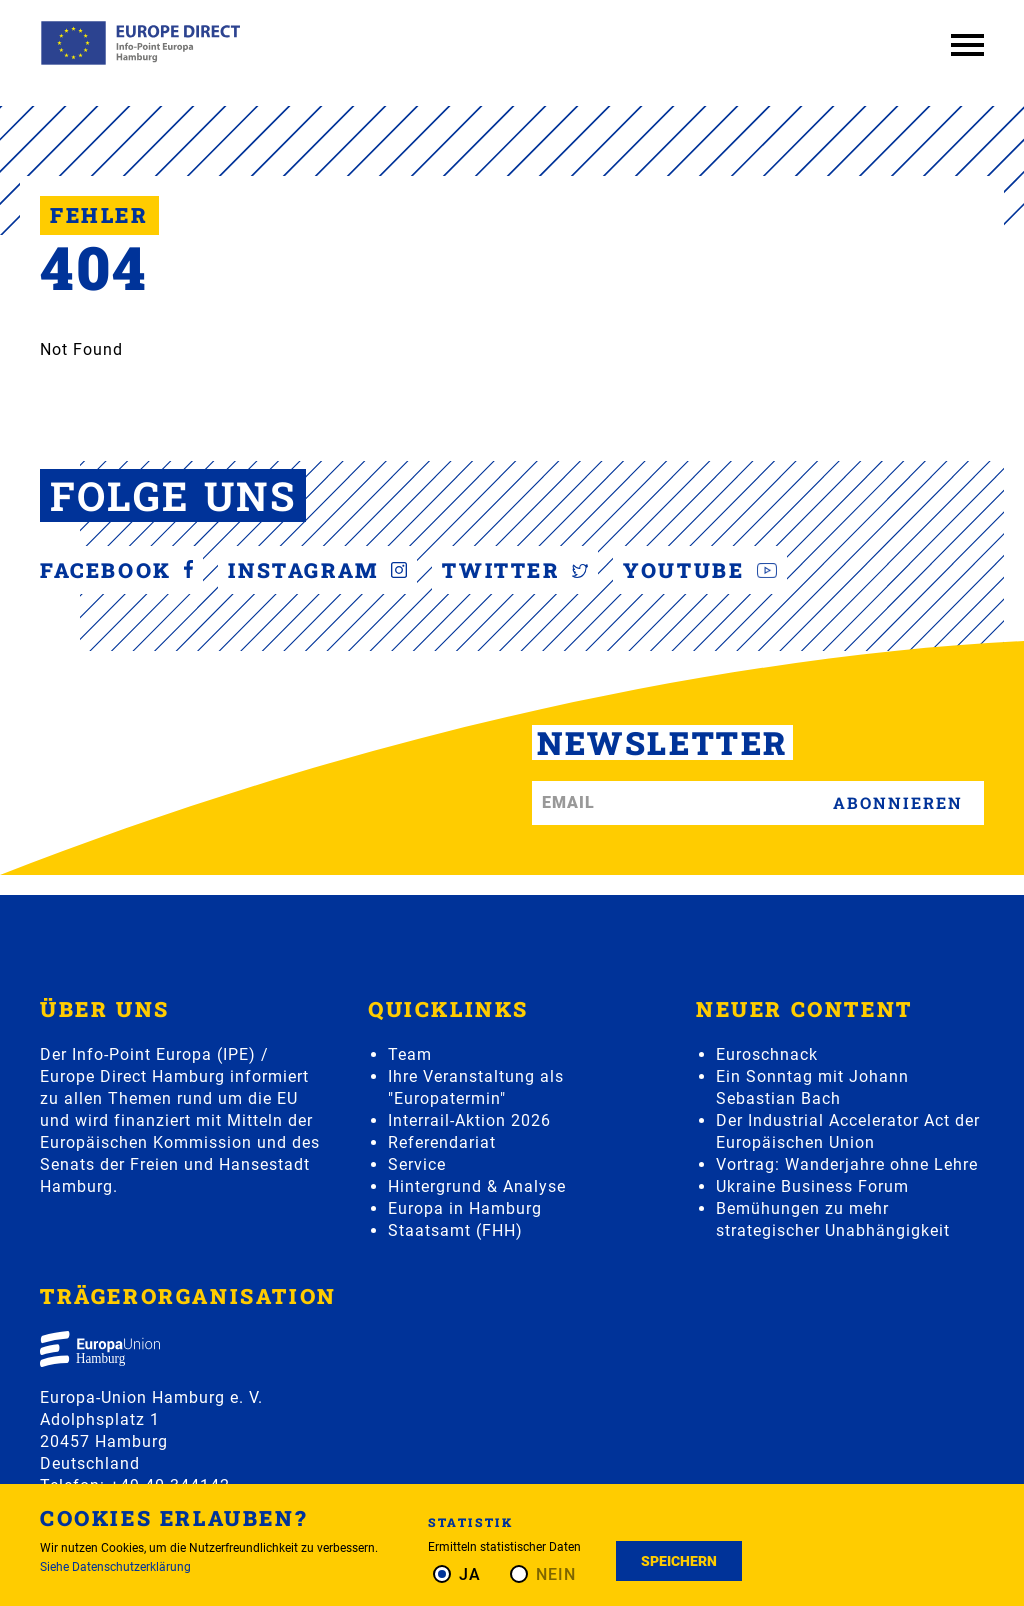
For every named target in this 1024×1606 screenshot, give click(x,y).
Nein (556, 1574)
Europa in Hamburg (465, 1208)
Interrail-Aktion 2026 (469, 1120)
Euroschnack (767, 1054)
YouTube (707, 570)
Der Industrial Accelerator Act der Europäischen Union (848, 1131)
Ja (470, 1574)
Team (410, 1054)
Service (417, 1164)
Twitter (521, 570)
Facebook (117, 570)
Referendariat (442, 1142)
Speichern (679, 1561)
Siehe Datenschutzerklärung (115, 1567)
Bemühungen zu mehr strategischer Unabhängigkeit (833, 1219)
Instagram (320, 570)
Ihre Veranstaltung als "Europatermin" (476, 1087)
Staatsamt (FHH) (455, 1230)
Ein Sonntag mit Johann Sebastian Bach (812, 1087)
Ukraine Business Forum (812, 1186)
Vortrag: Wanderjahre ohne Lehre (847, 1164)
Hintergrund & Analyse (477, 1186)
